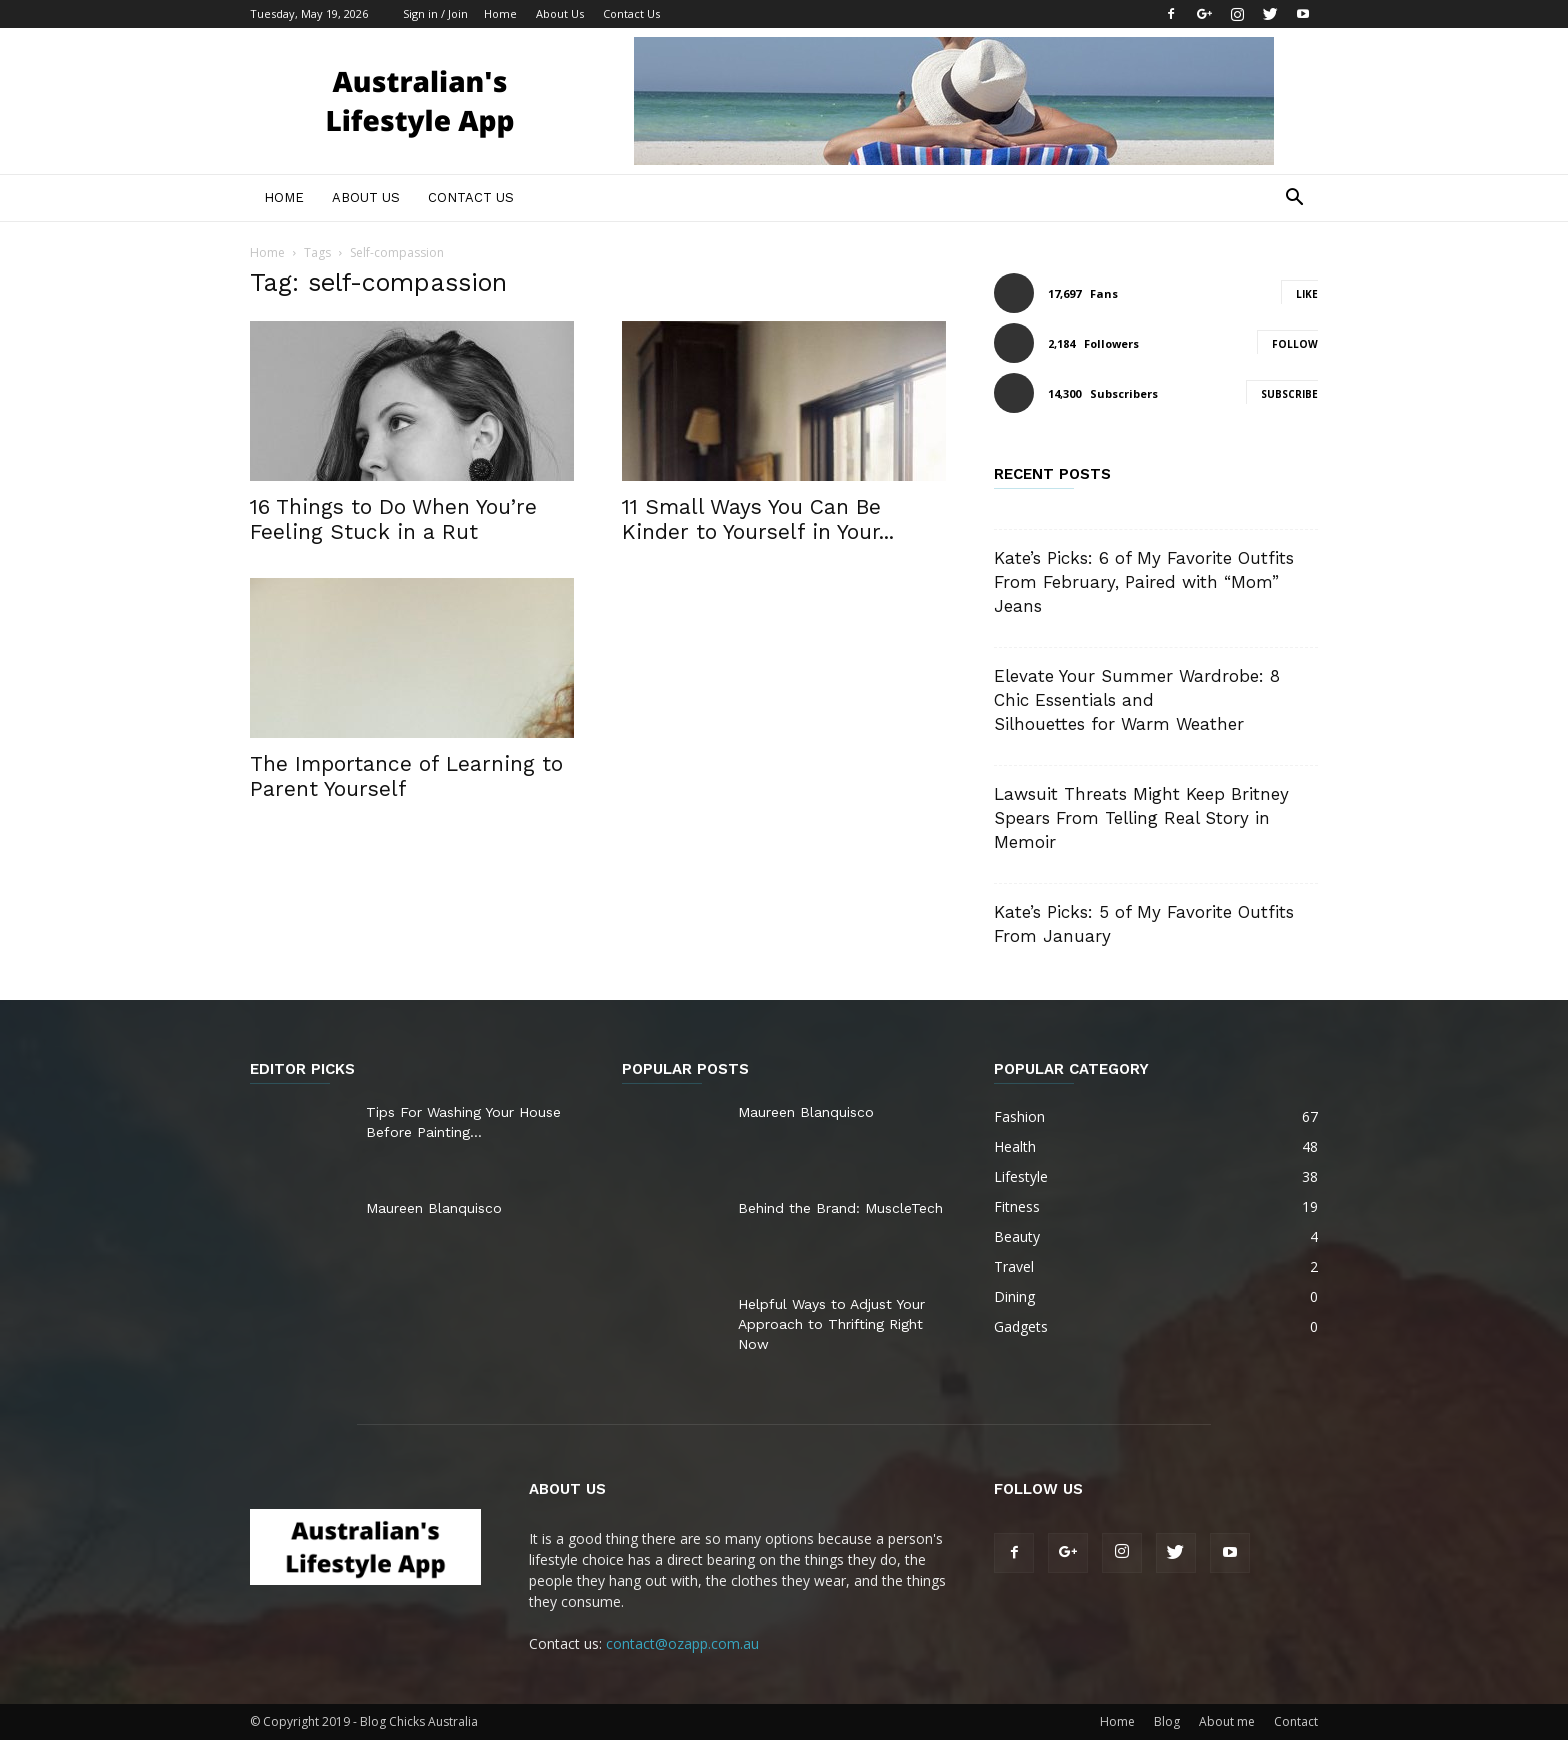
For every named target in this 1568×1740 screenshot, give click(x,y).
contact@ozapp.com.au (682, 1643)
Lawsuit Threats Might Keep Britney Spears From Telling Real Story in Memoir (1141, 818)
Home (500, 13)
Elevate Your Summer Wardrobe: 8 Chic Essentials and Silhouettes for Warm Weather (1137, 700)
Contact (1296, 1721)
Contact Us (631, 13)
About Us (560, 13)
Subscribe (1289, 394)
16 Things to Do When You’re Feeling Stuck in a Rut (393, 519)
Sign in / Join (435, 13)
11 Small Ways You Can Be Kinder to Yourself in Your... (758, 519)
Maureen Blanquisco (434, 1208)
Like (1307, 294)
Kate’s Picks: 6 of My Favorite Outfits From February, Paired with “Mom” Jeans (1144, 582)
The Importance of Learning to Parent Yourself (406, 776)
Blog (1167, 1721)
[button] (1294, 199)
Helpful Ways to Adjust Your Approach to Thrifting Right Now (831, 1324)
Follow (1295, 344)
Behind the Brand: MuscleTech (840, 1208)
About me (1227, 1721)
